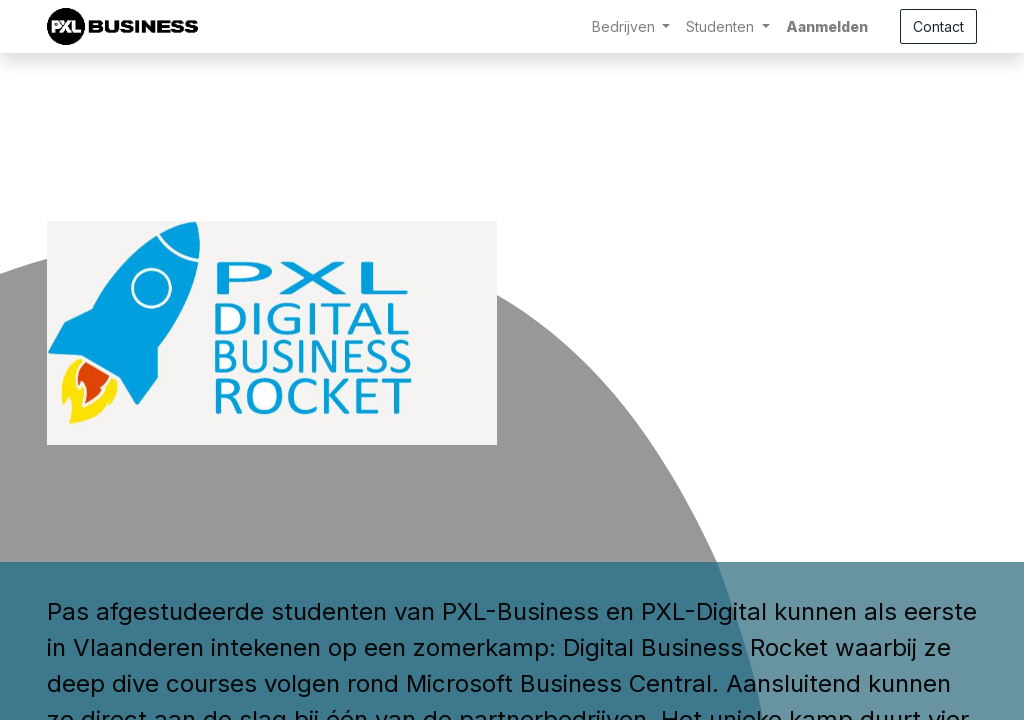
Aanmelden (827, 26)
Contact (938, 26)
